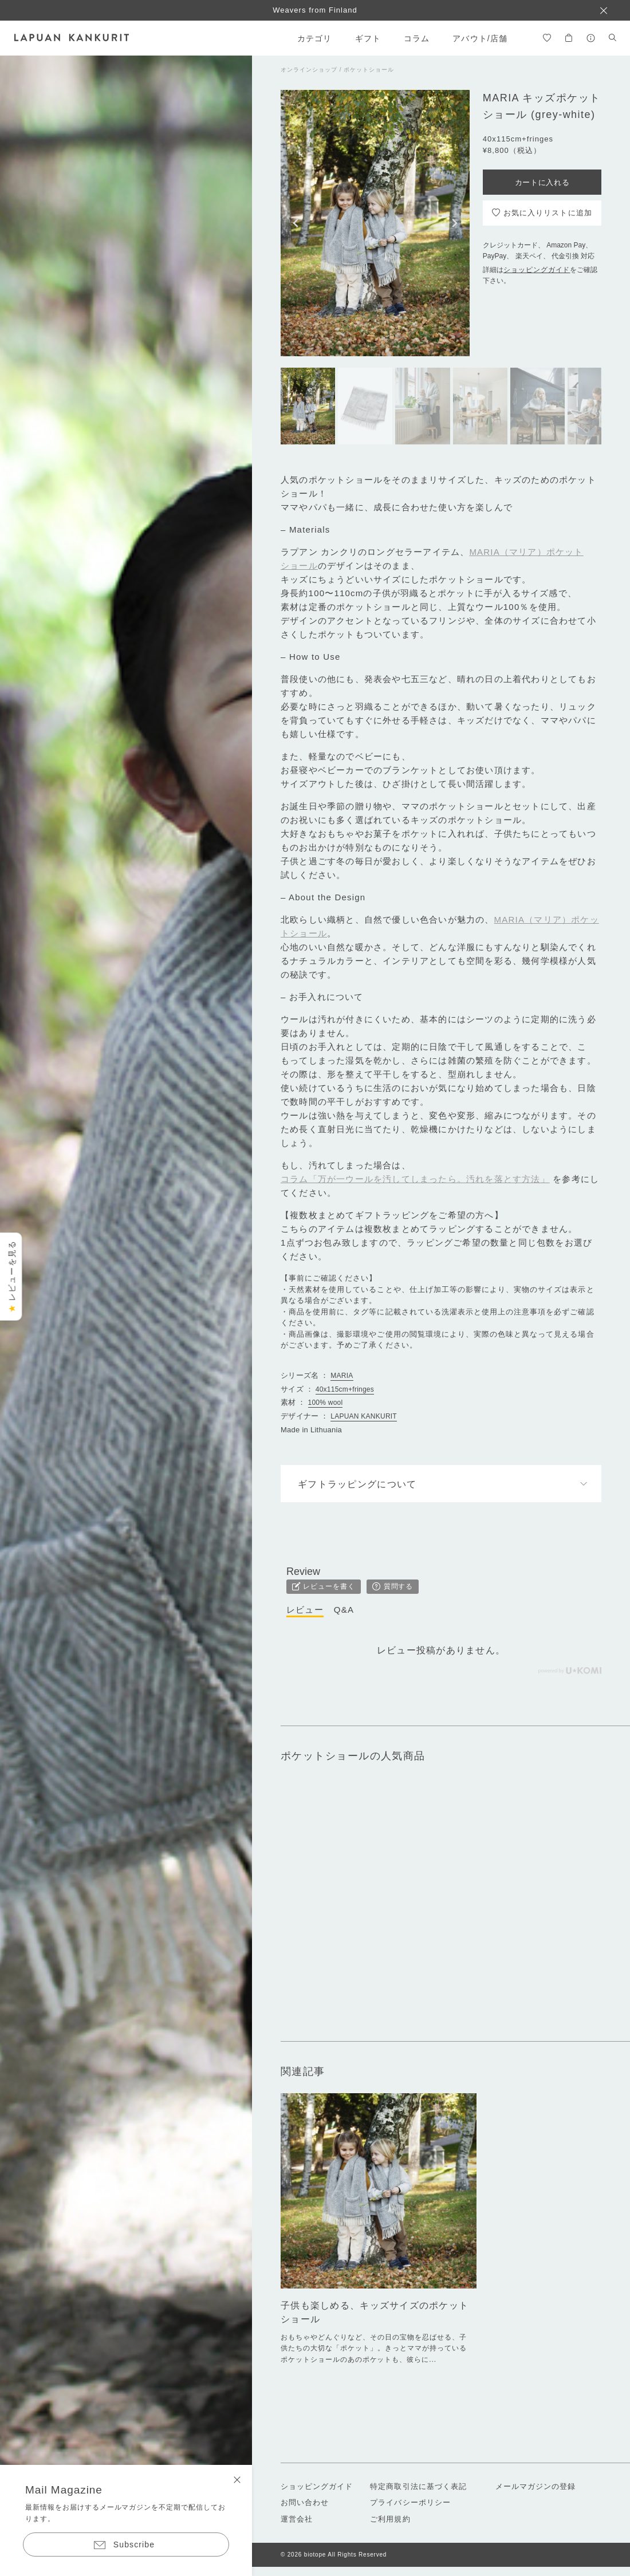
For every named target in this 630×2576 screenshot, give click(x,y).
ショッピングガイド (536, 270)
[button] (295, 223)
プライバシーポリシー (410, 2502)
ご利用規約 (390, 2519)
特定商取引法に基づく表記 (418, 2486)
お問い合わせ (305, 2502)
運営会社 (297, 2519)
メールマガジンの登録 (535, 2486)
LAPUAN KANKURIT (363, 1416)
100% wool (325, 1403)
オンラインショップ (309, 69)
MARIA (341, 1376)
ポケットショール (369, 69)
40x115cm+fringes (345, 1389)
